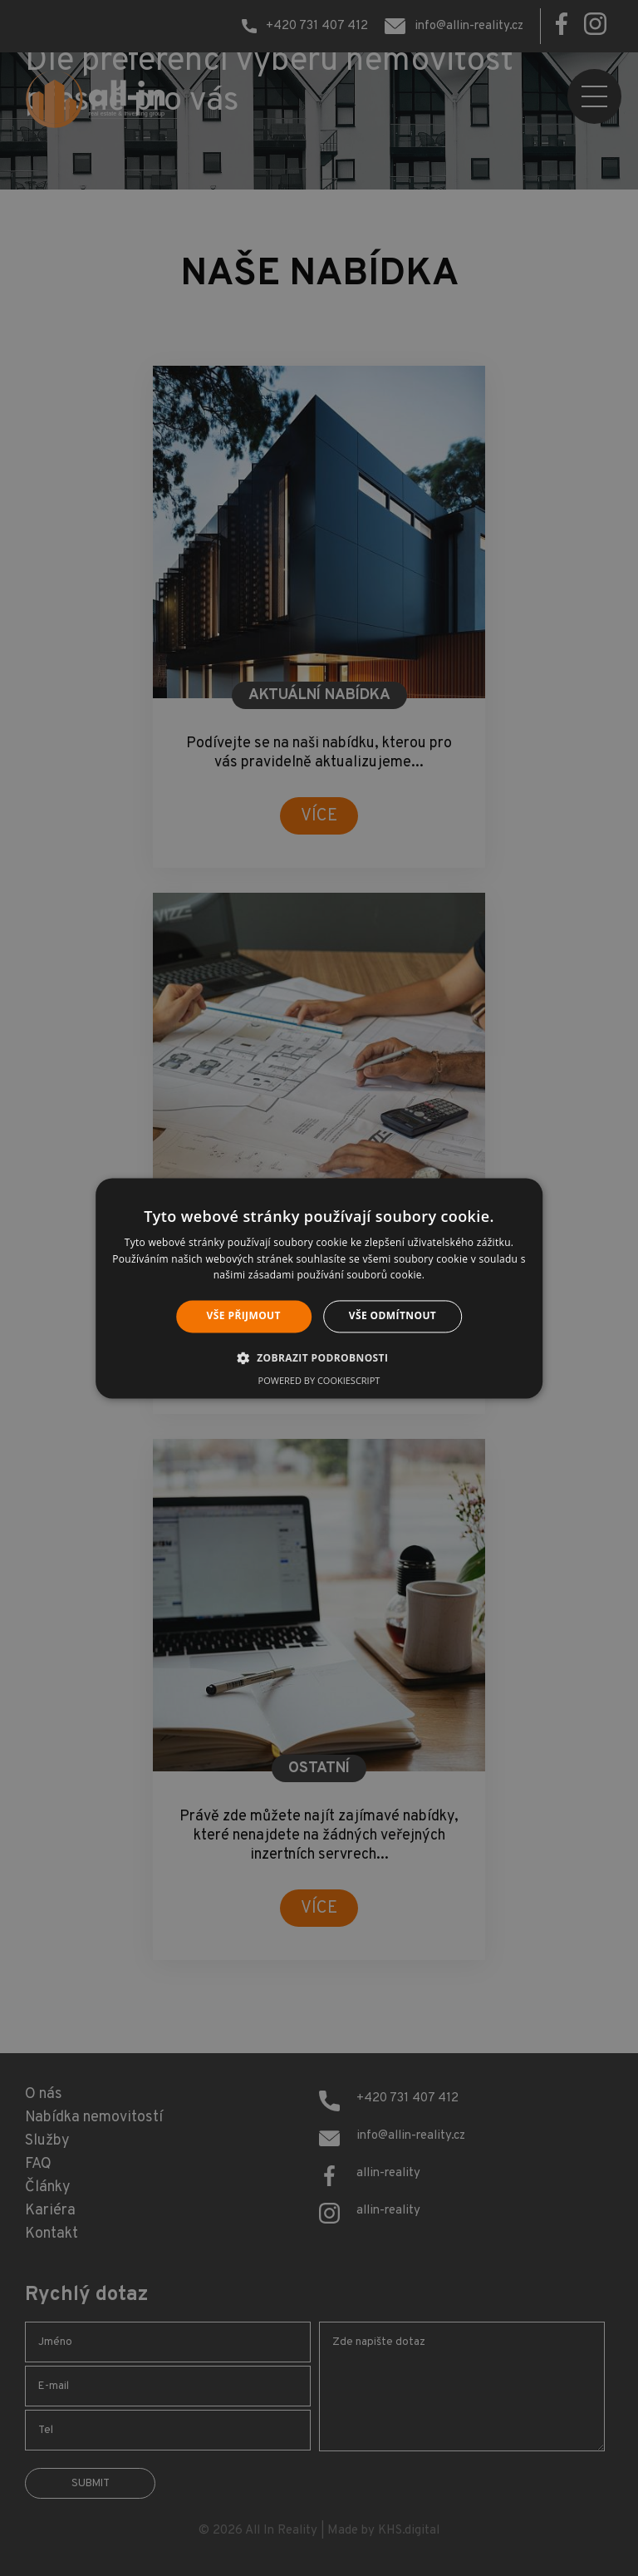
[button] (319, 1357)
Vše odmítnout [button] (392, 1316)
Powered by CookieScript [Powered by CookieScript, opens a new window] (319, 1380)
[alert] (319, 1288)
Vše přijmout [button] (244, 1316)
